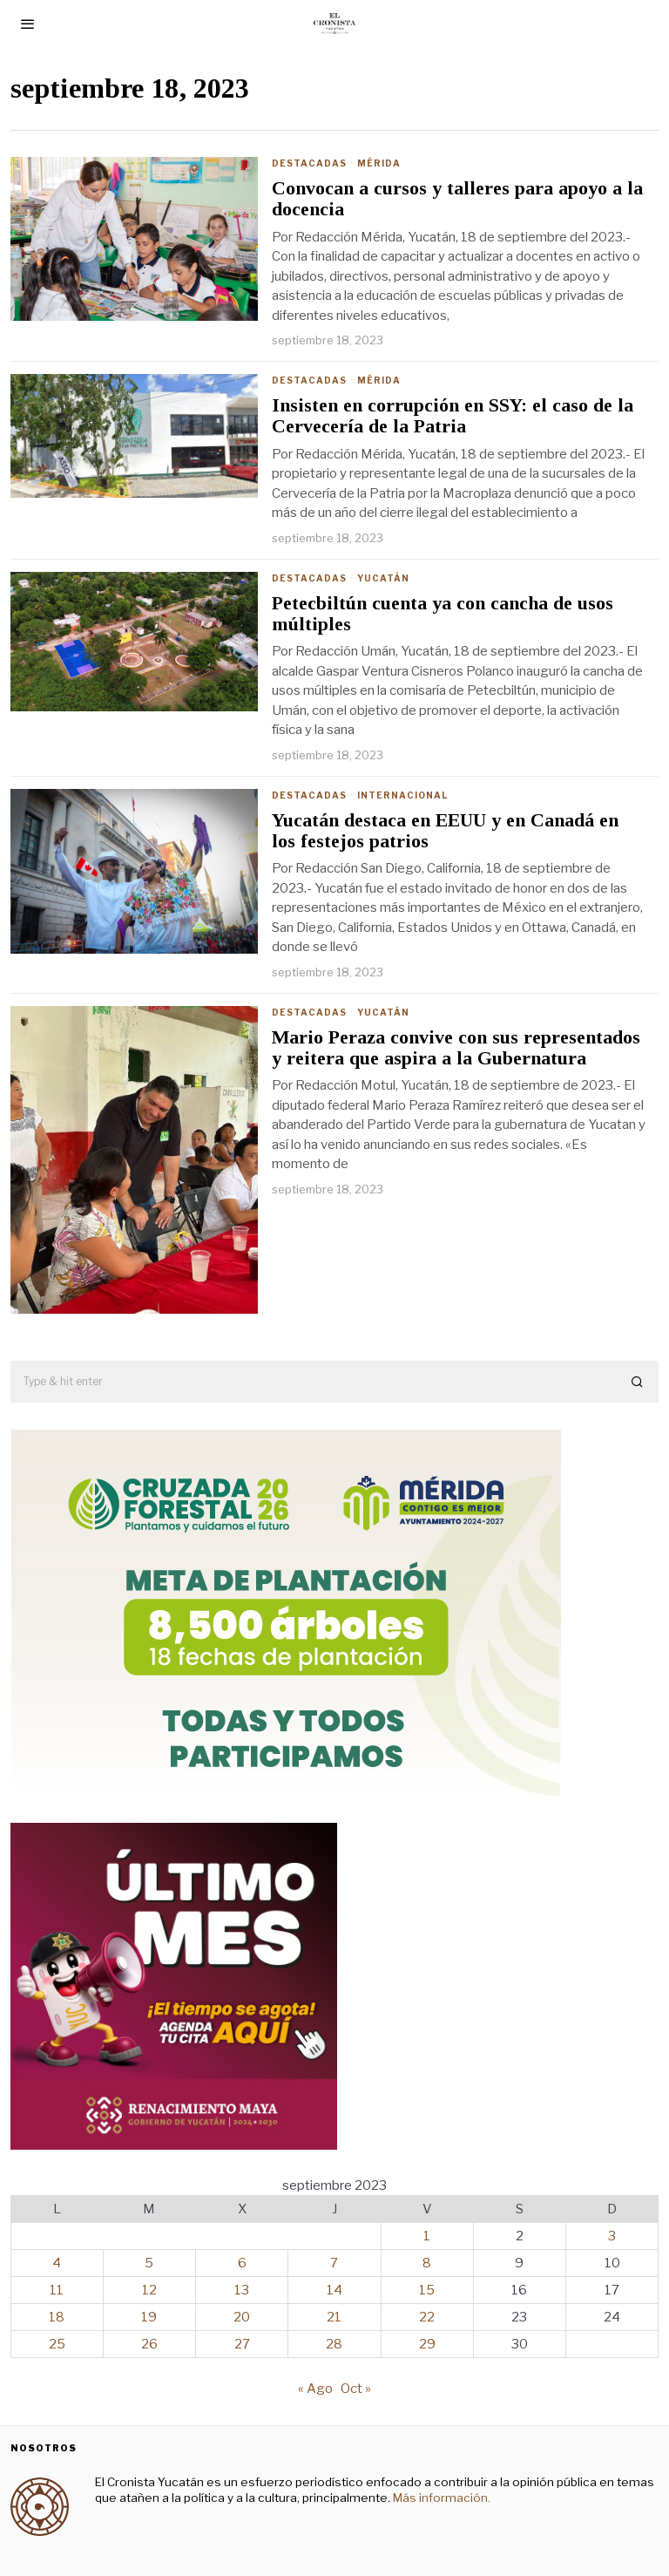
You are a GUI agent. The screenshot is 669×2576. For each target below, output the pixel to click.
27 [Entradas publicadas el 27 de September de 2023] (242, 2344)
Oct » (356, 2388)
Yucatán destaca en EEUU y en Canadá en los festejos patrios (445, 831)
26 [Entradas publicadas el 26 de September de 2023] (149, 2344)
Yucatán (383, 578)
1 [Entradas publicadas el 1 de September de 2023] (426, 2236)
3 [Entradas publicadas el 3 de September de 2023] (612, 2236)
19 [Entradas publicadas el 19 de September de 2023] (149, 2317)
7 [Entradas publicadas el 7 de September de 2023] (334, 2263)
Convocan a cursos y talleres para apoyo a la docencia (457, 199)
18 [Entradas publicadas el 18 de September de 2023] (56, 2317)
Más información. (440, 2498)
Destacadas (309, 163)
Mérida (379, 163)
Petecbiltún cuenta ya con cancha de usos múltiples (442, 614)
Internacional (402, 795)
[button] (638, 1382)
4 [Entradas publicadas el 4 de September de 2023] (56, 2263)
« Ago (315, 2388)
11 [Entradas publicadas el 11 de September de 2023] (57, 2290)
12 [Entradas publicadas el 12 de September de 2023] (149, 2290)
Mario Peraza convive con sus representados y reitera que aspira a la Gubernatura (456, 1048)
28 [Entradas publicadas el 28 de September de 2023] (334, 2344)
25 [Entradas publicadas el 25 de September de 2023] (57, 2344)
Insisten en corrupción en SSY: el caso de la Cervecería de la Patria (452, 416)
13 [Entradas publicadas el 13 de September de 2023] (241, 2290)
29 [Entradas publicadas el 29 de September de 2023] (427, 2344)
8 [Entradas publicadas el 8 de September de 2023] (426, 2263)
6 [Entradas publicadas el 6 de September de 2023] (242, 2263)
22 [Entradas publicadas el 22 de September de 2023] (427, 2317)
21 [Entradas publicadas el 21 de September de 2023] (334, 2317)
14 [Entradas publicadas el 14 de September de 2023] (334, 2290)
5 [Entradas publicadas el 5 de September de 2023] (149, 2263)
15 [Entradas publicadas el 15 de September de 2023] (427, 2290)
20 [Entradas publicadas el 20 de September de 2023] (241, 2317)
